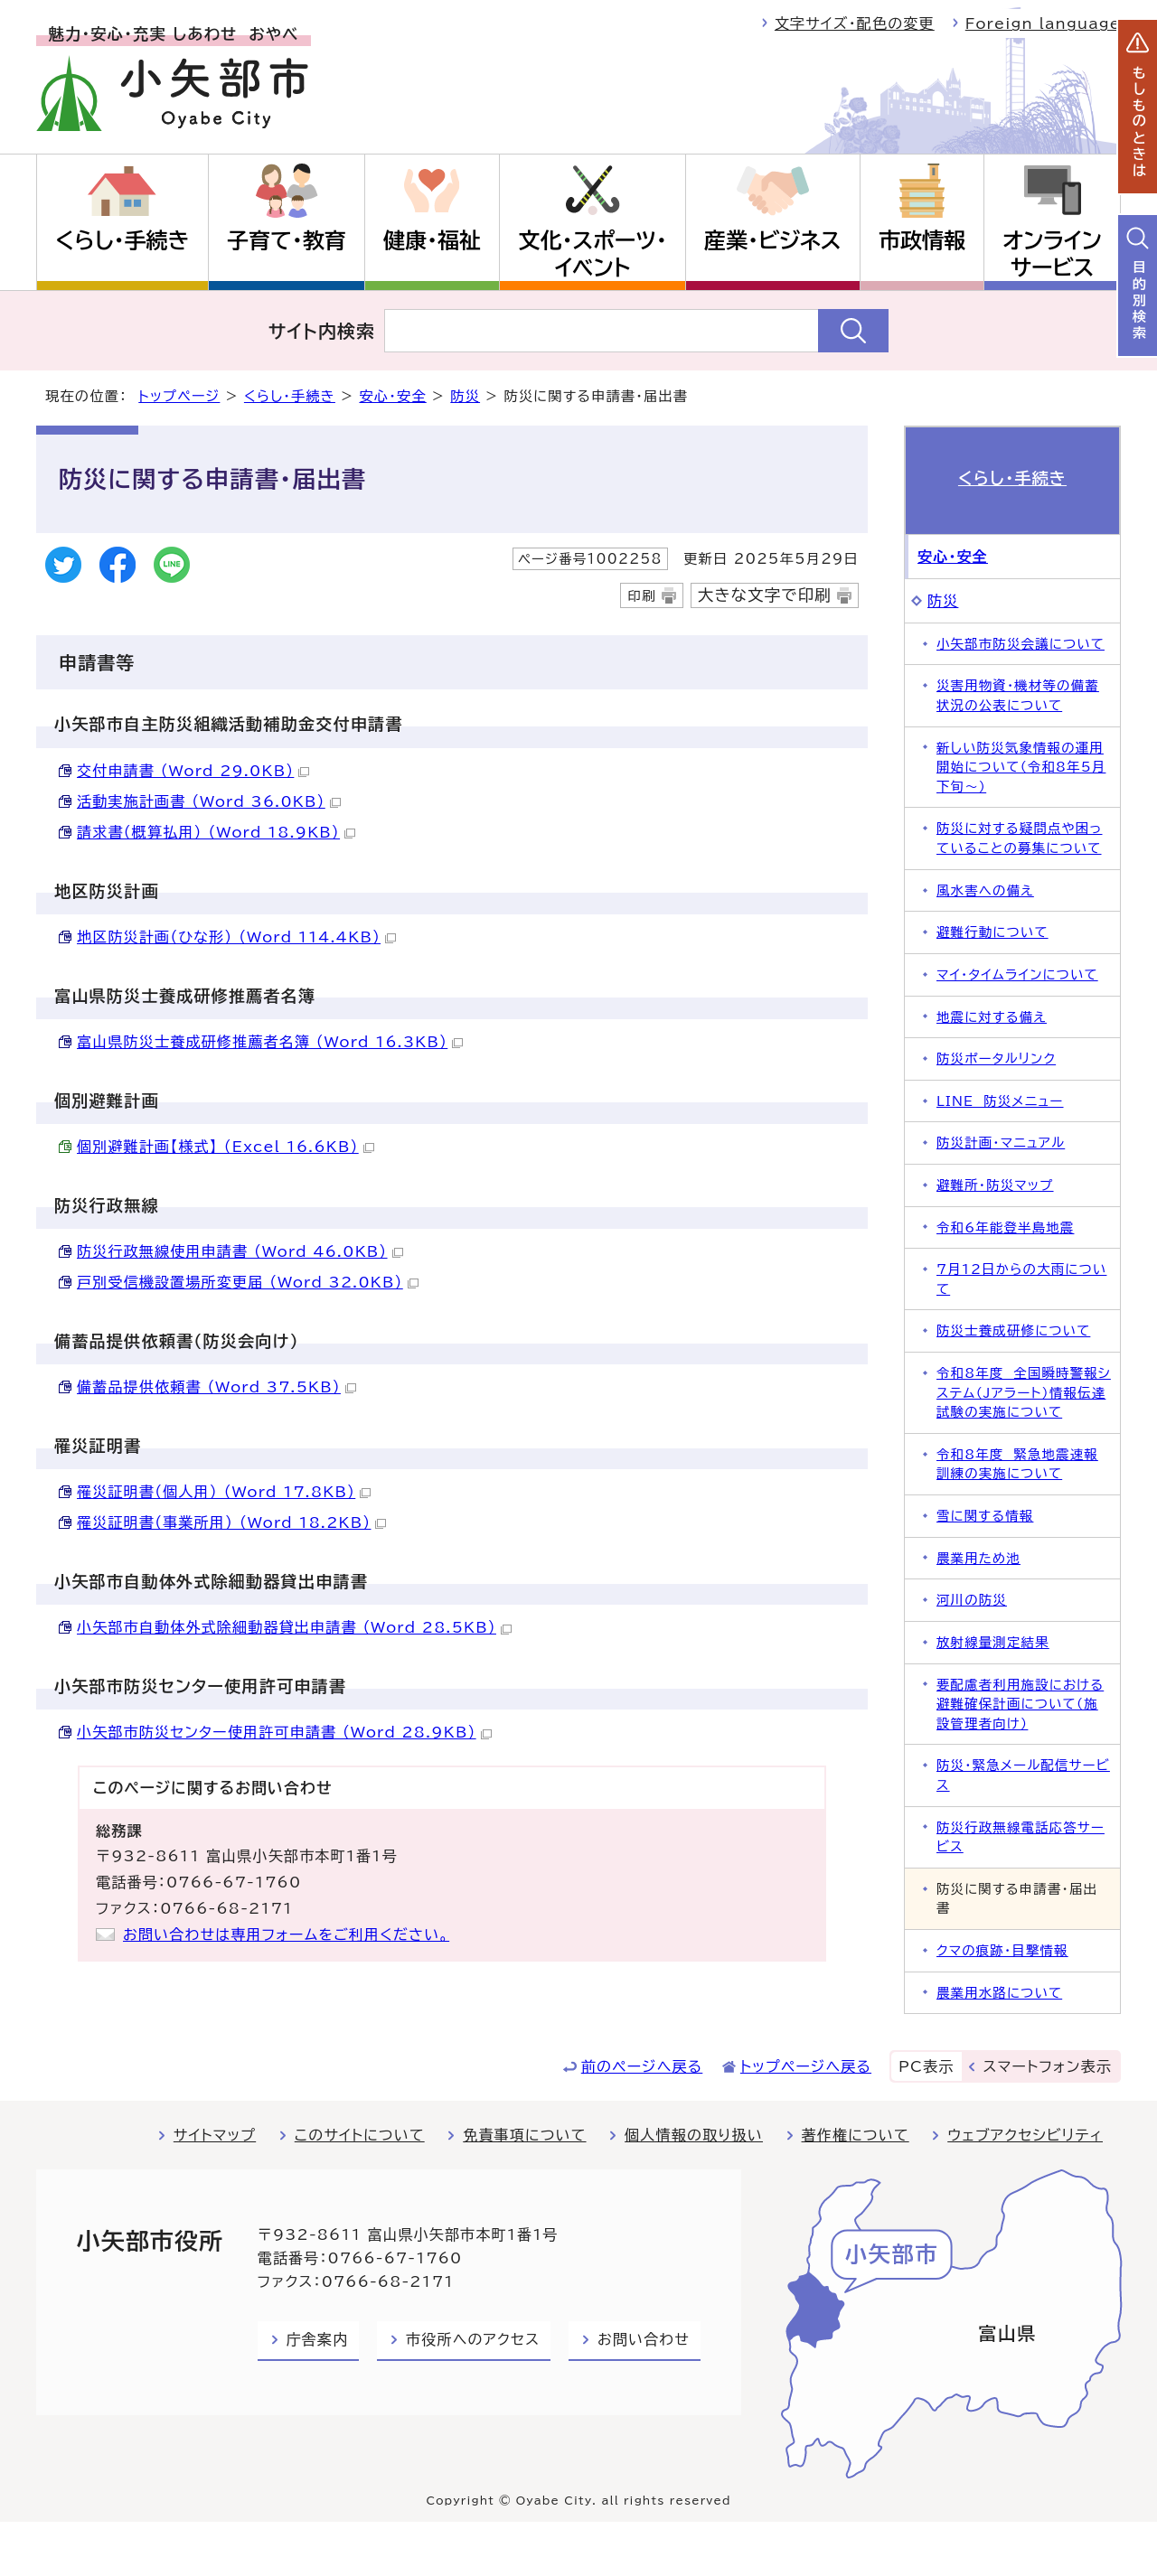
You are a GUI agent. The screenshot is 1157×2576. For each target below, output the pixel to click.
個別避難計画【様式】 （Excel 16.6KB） (225, 1146)
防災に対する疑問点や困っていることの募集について (1019, 838)
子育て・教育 (286, 240)
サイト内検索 (322, 331)
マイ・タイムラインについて (1017, 974)
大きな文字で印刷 (765, 595)
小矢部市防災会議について (1020, 644)
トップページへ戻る (805, 2066)
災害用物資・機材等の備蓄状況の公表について (1017, 695)
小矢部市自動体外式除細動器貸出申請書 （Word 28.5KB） (294, 1627)
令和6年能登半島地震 (1005, 1227)
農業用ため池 (978, 1558)
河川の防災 (971, 1599)
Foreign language (1043, 23)
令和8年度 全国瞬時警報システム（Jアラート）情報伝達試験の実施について (1023, 1392)
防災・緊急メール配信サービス (1023, 1775)
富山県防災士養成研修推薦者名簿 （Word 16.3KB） (270, 1042)
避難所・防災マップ (995, 1185)
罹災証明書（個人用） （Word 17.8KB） (224, 1492)
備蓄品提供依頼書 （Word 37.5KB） (216, 1387)
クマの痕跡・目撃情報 (1002, 1950)
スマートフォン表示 (1047, 2066)
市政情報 (922, 240)
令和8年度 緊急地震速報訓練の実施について (1017, 1464)
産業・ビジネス (772, 240)
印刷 (641, 596)
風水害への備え (985, 890)
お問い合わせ (643, 2339)
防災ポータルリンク (996, 1058)
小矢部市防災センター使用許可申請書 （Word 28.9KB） (284, 1732)
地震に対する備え (991, 1017)
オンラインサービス (1051, 253)
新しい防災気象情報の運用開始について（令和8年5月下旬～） (1020, 767)
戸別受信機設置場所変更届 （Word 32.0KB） (248, 1282)
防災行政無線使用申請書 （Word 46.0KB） (240, 1251)
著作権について (855, 2135)
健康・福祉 (432, 240)
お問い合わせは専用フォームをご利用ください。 (286, 1934)
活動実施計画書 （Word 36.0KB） (209, 801)
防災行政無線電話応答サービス (1020, 1837)
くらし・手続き (122, 240)
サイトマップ (215, 2135)
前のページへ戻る (642, 2066)
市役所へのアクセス (473, 2339)
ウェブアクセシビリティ (1025, 2135)
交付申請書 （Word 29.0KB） (193, 770)
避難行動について (992, 932)
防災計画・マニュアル (1000, 1142)
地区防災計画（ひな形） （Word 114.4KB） (236, 937)
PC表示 (926, 2066)
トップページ (179, 396)
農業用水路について (999, 1993)
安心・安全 (392, 396)
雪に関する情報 (984, 1515)
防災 (465, 396)
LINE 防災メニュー (1000, 1101)
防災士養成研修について (1013, 1330)
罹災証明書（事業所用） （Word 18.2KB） (231, 1522)
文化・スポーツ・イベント (593, 253)
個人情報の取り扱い (694, 2135)
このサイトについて (360, 2135)
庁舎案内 (318, 2339)
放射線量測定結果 (992, 1642)
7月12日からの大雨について (1021, 1279)
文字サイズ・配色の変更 (855, 23)
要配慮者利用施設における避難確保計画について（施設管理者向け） (1020, 1704)
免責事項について (524, 2135)
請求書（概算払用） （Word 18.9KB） (216, 832)
